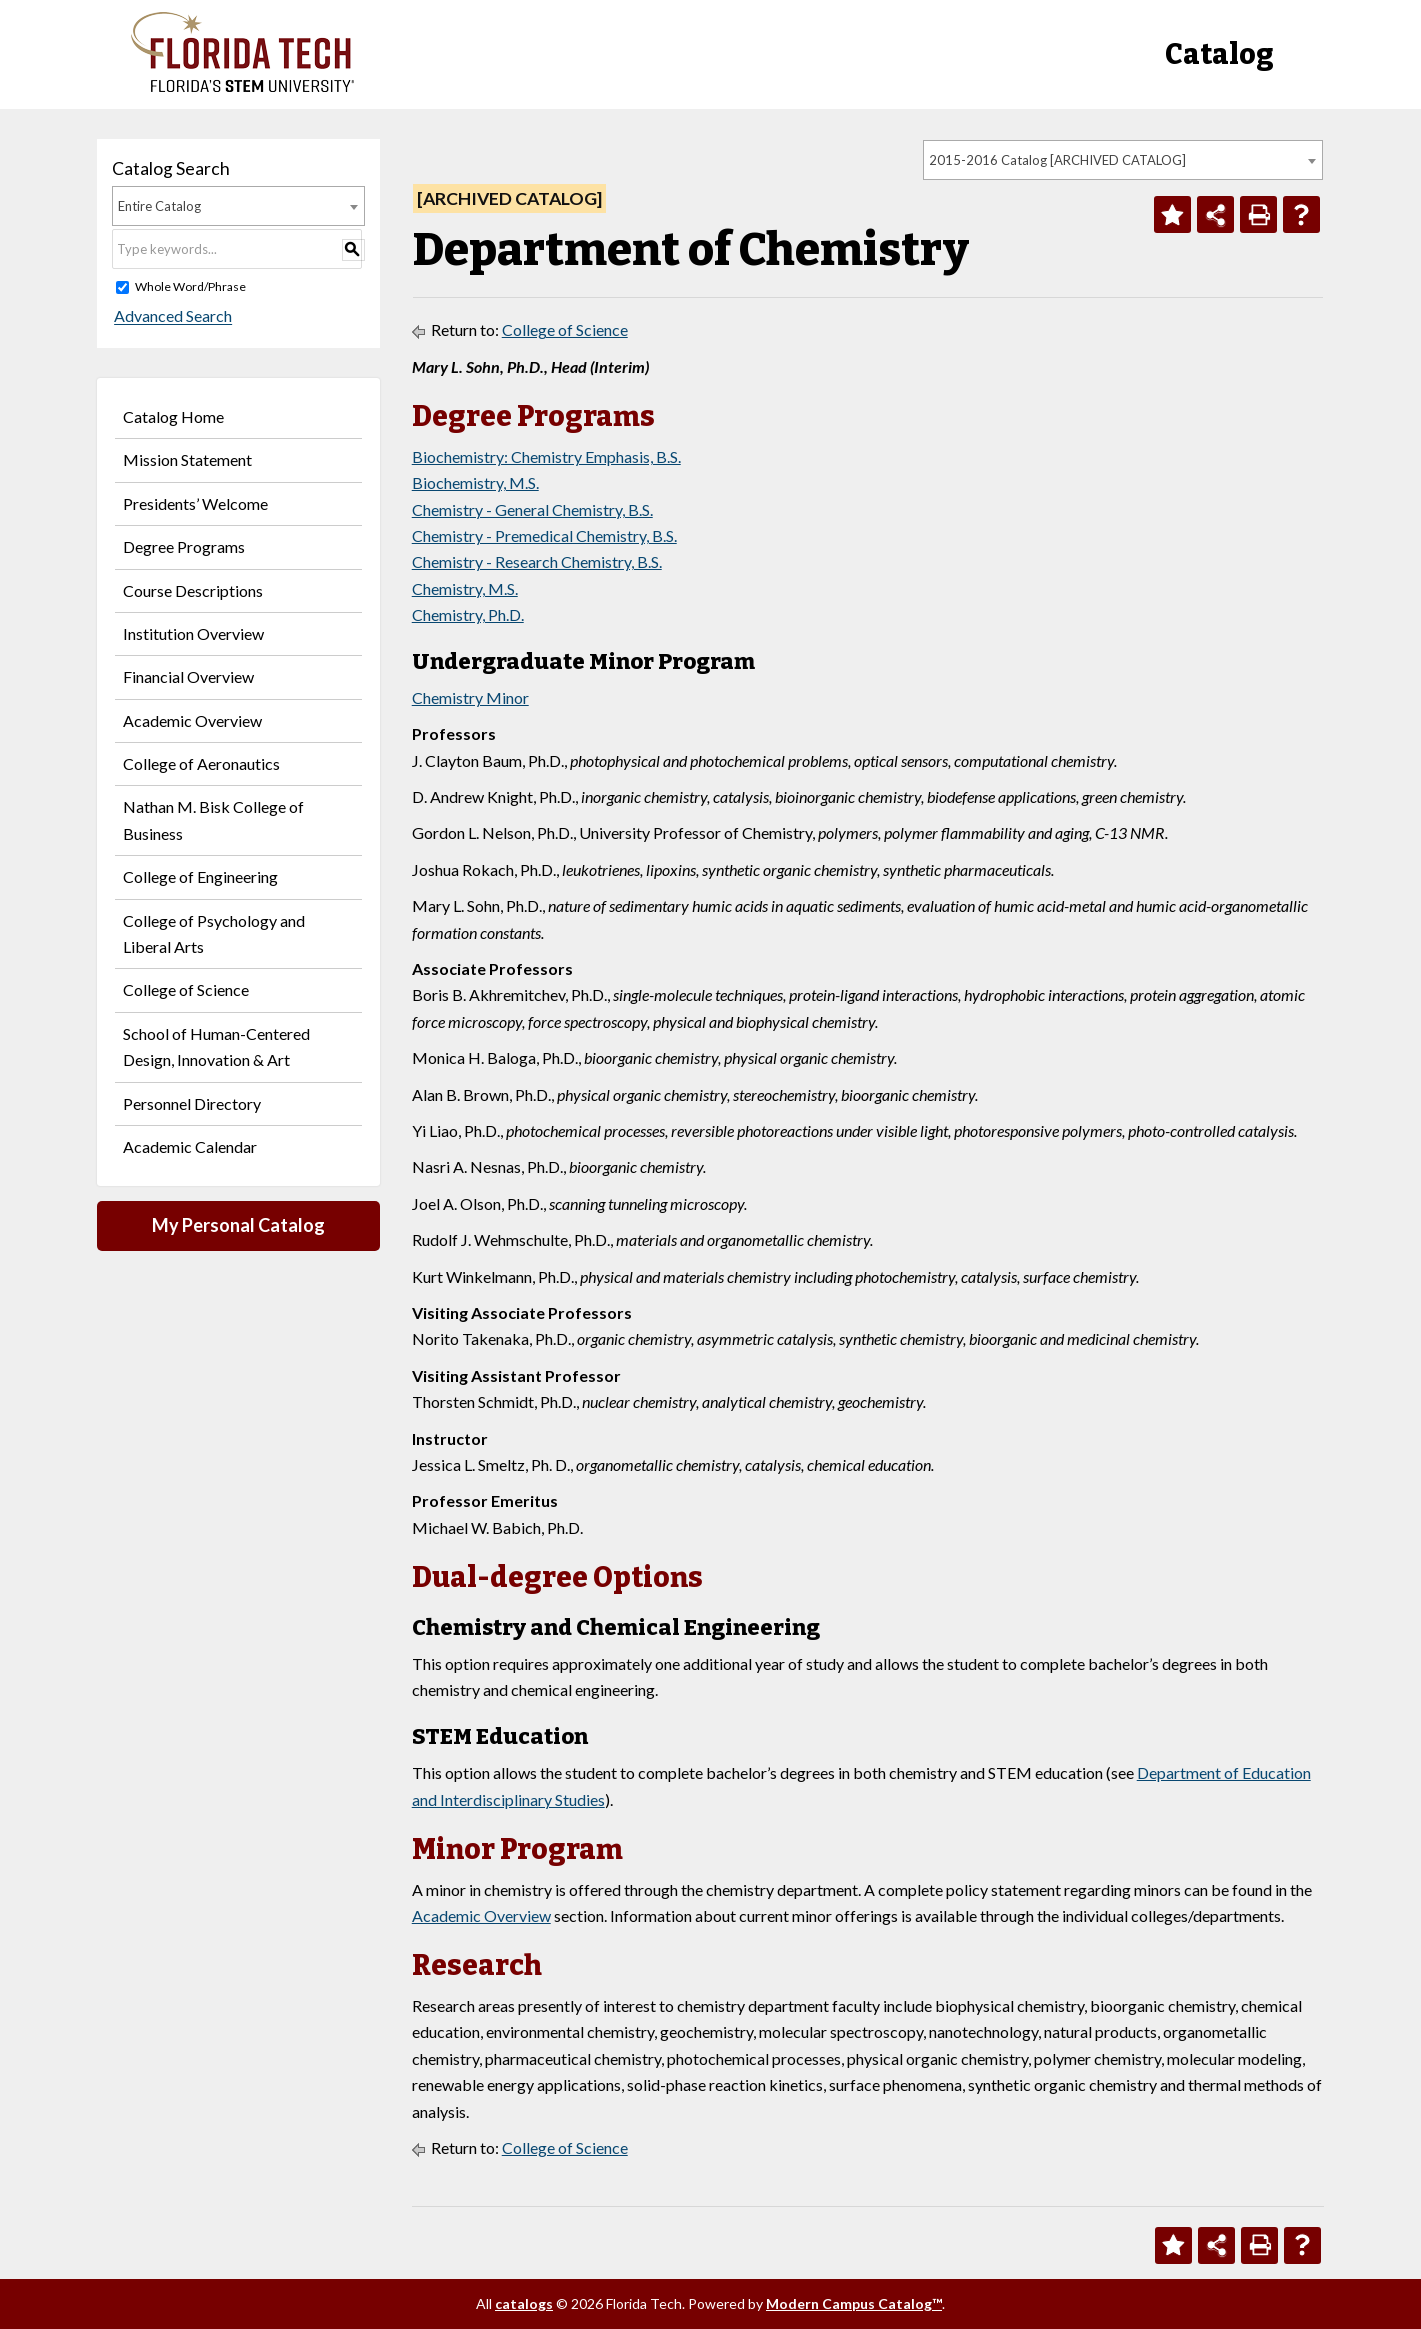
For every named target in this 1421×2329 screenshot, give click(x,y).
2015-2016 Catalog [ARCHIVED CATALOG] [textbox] (1057, 160)
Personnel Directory (192, 1103)
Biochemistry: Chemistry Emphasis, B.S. (546, 456)
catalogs (524, 2303)
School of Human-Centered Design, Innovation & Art (216, 1046)
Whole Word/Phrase (190, 286)
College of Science (186, 989)
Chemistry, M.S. (465, 588)
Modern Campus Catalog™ (854, 2303)
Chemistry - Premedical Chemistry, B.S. (544, 535)
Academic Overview (192, 720)
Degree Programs (184, 546)
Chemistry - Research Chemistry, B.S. (537, 561)
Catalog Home (173, 416)
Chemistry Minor (470, 697)
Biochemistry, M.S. (475, 482)
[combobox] (1123, 160)
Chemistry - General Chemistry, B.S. (532, 509)
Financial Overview (188, 676)
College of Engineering (200, 876)
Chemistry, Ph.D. (468, 614)
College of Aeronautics (201, 763)
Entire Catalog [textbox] (159, 206)
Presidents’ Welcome (195, 503)
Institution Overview (193, 633)
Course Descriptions (193, 590)
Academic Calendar (190, 1146)
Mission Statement (187, 459)
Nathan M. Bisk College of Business (213, 819)
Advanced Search (171, 316)
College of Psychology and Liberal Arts (214, 933)
